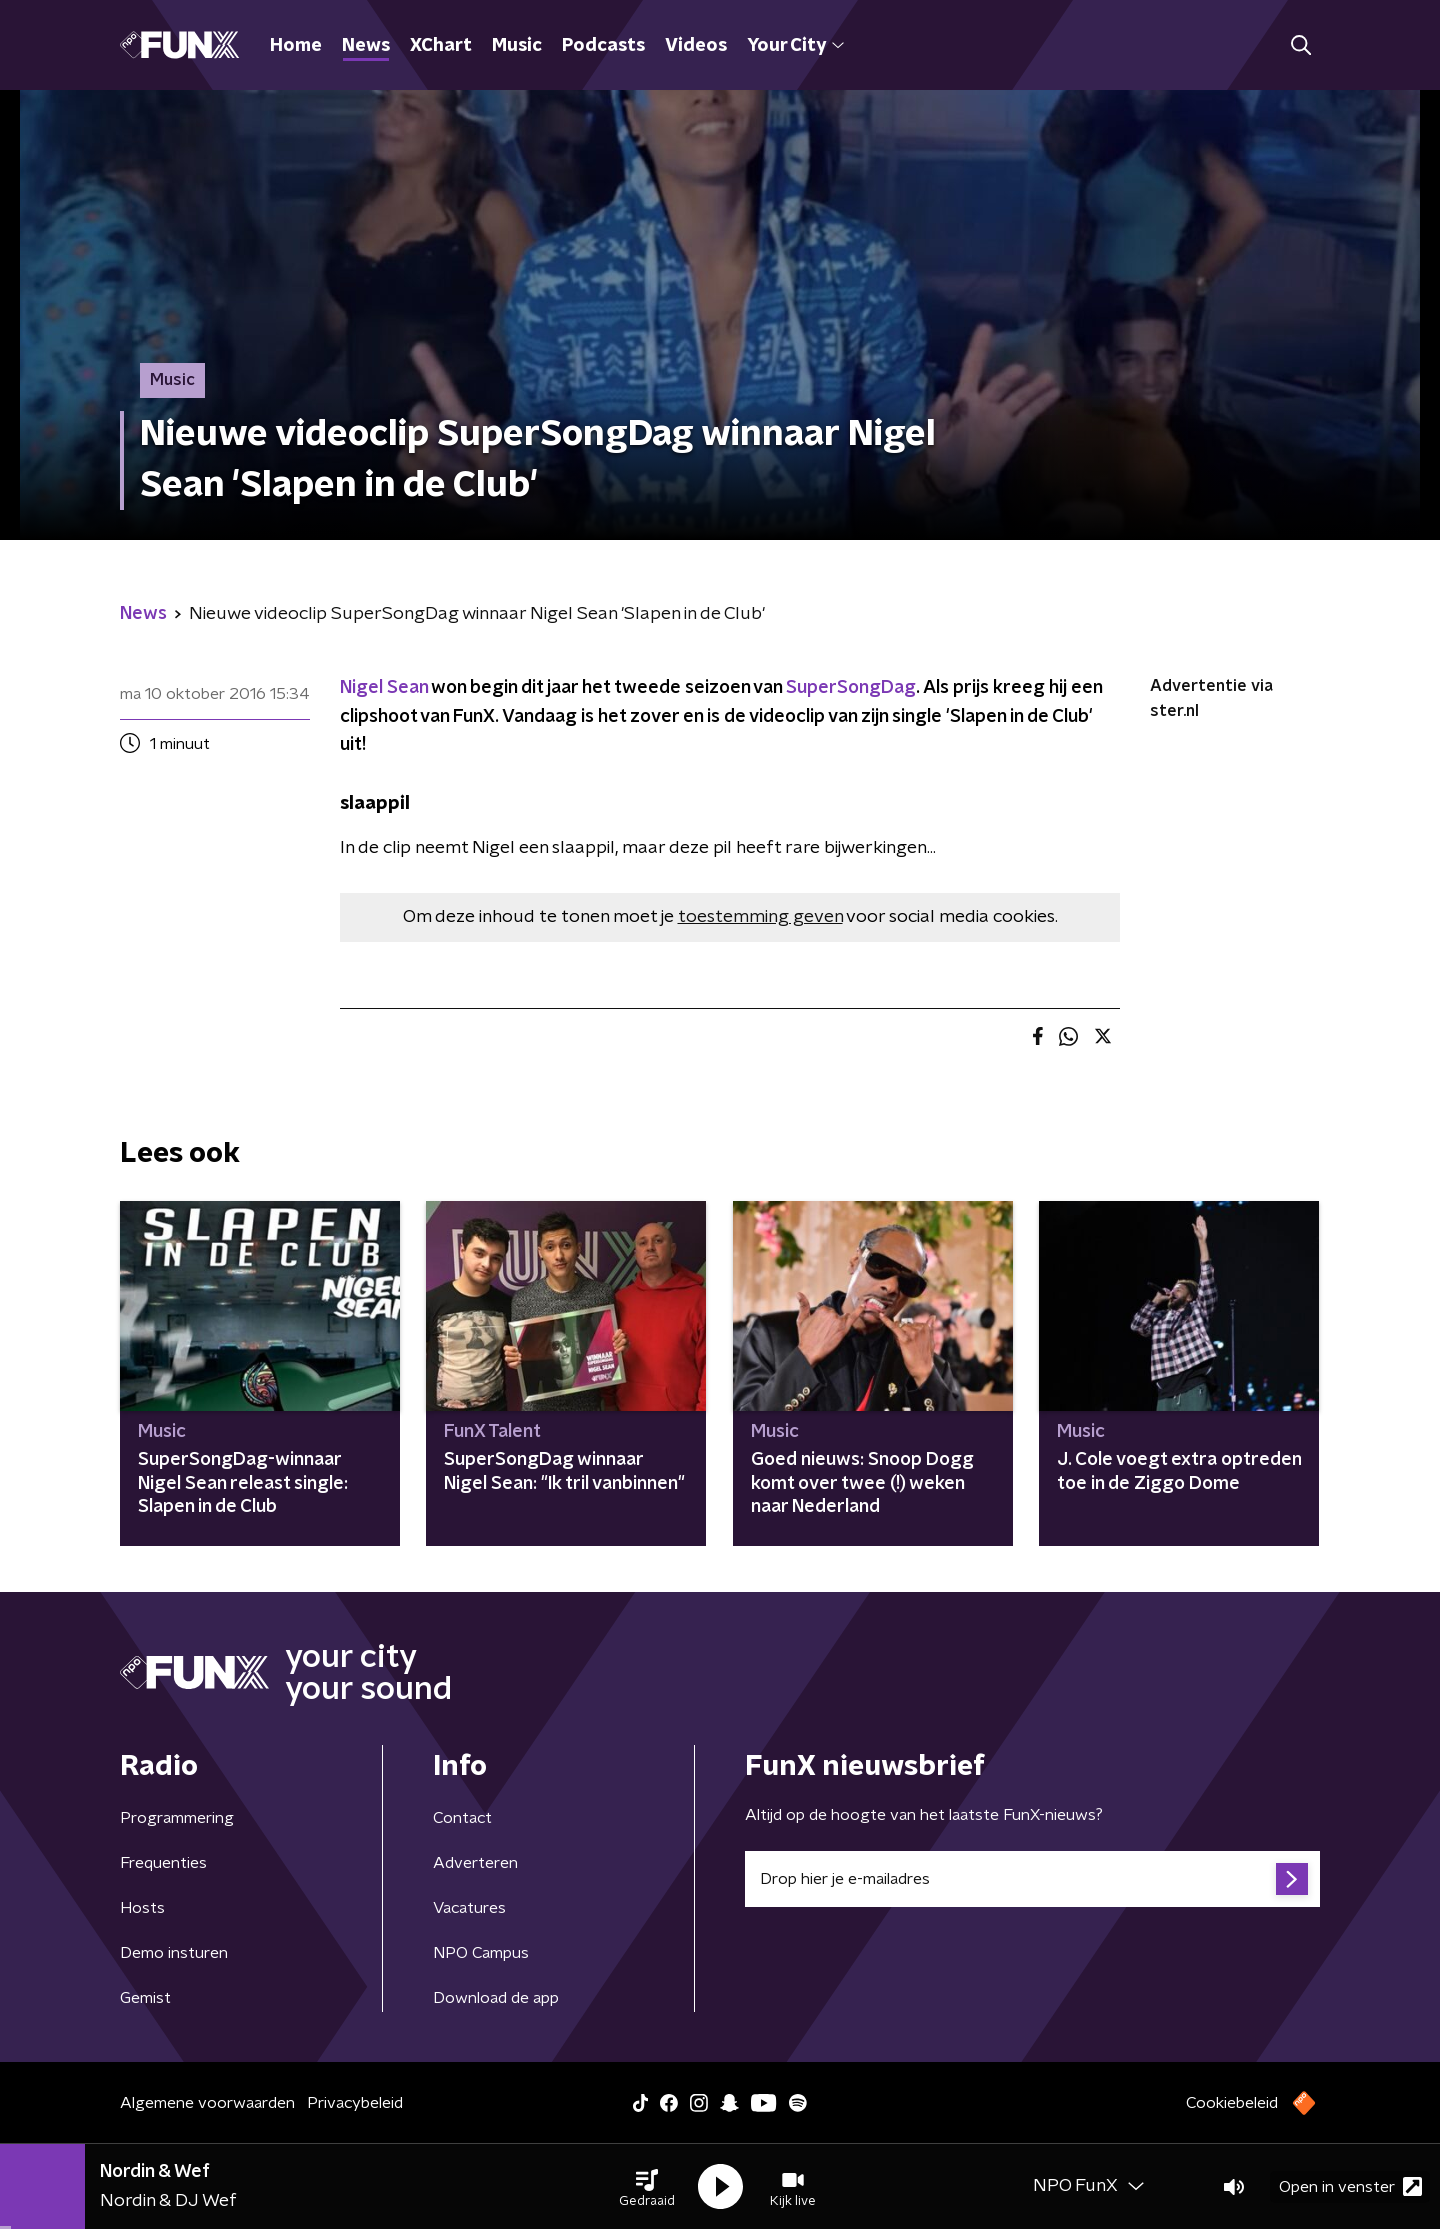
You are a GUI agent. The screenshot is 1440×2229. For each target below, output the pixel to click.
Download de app (496, 1998)
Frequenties (163, 1863)
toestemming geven (760, 917)
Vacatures (469, 1908)
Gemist (145, 1998)
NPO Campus (481, 1953)
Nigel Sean (384, 688)
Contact (462, 1818)
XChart (441, 46)
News (366, 46)
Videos (696, 46)
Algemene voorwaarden (207, 2103)
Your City (795, 46)
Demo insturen (174, 1953)
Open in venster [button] (1350, 2186)
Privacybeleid (355, 2103)
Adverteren (475, 1863)
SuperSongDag (851, 688)
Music (517, 46)
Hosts (142, 1908)
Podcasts (603, 46)
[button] (647, 2187)
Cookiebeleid (1232, 2103)
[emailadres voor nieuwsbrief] (1032, 1879)
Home (296, 46)
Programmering (177, 1818)
